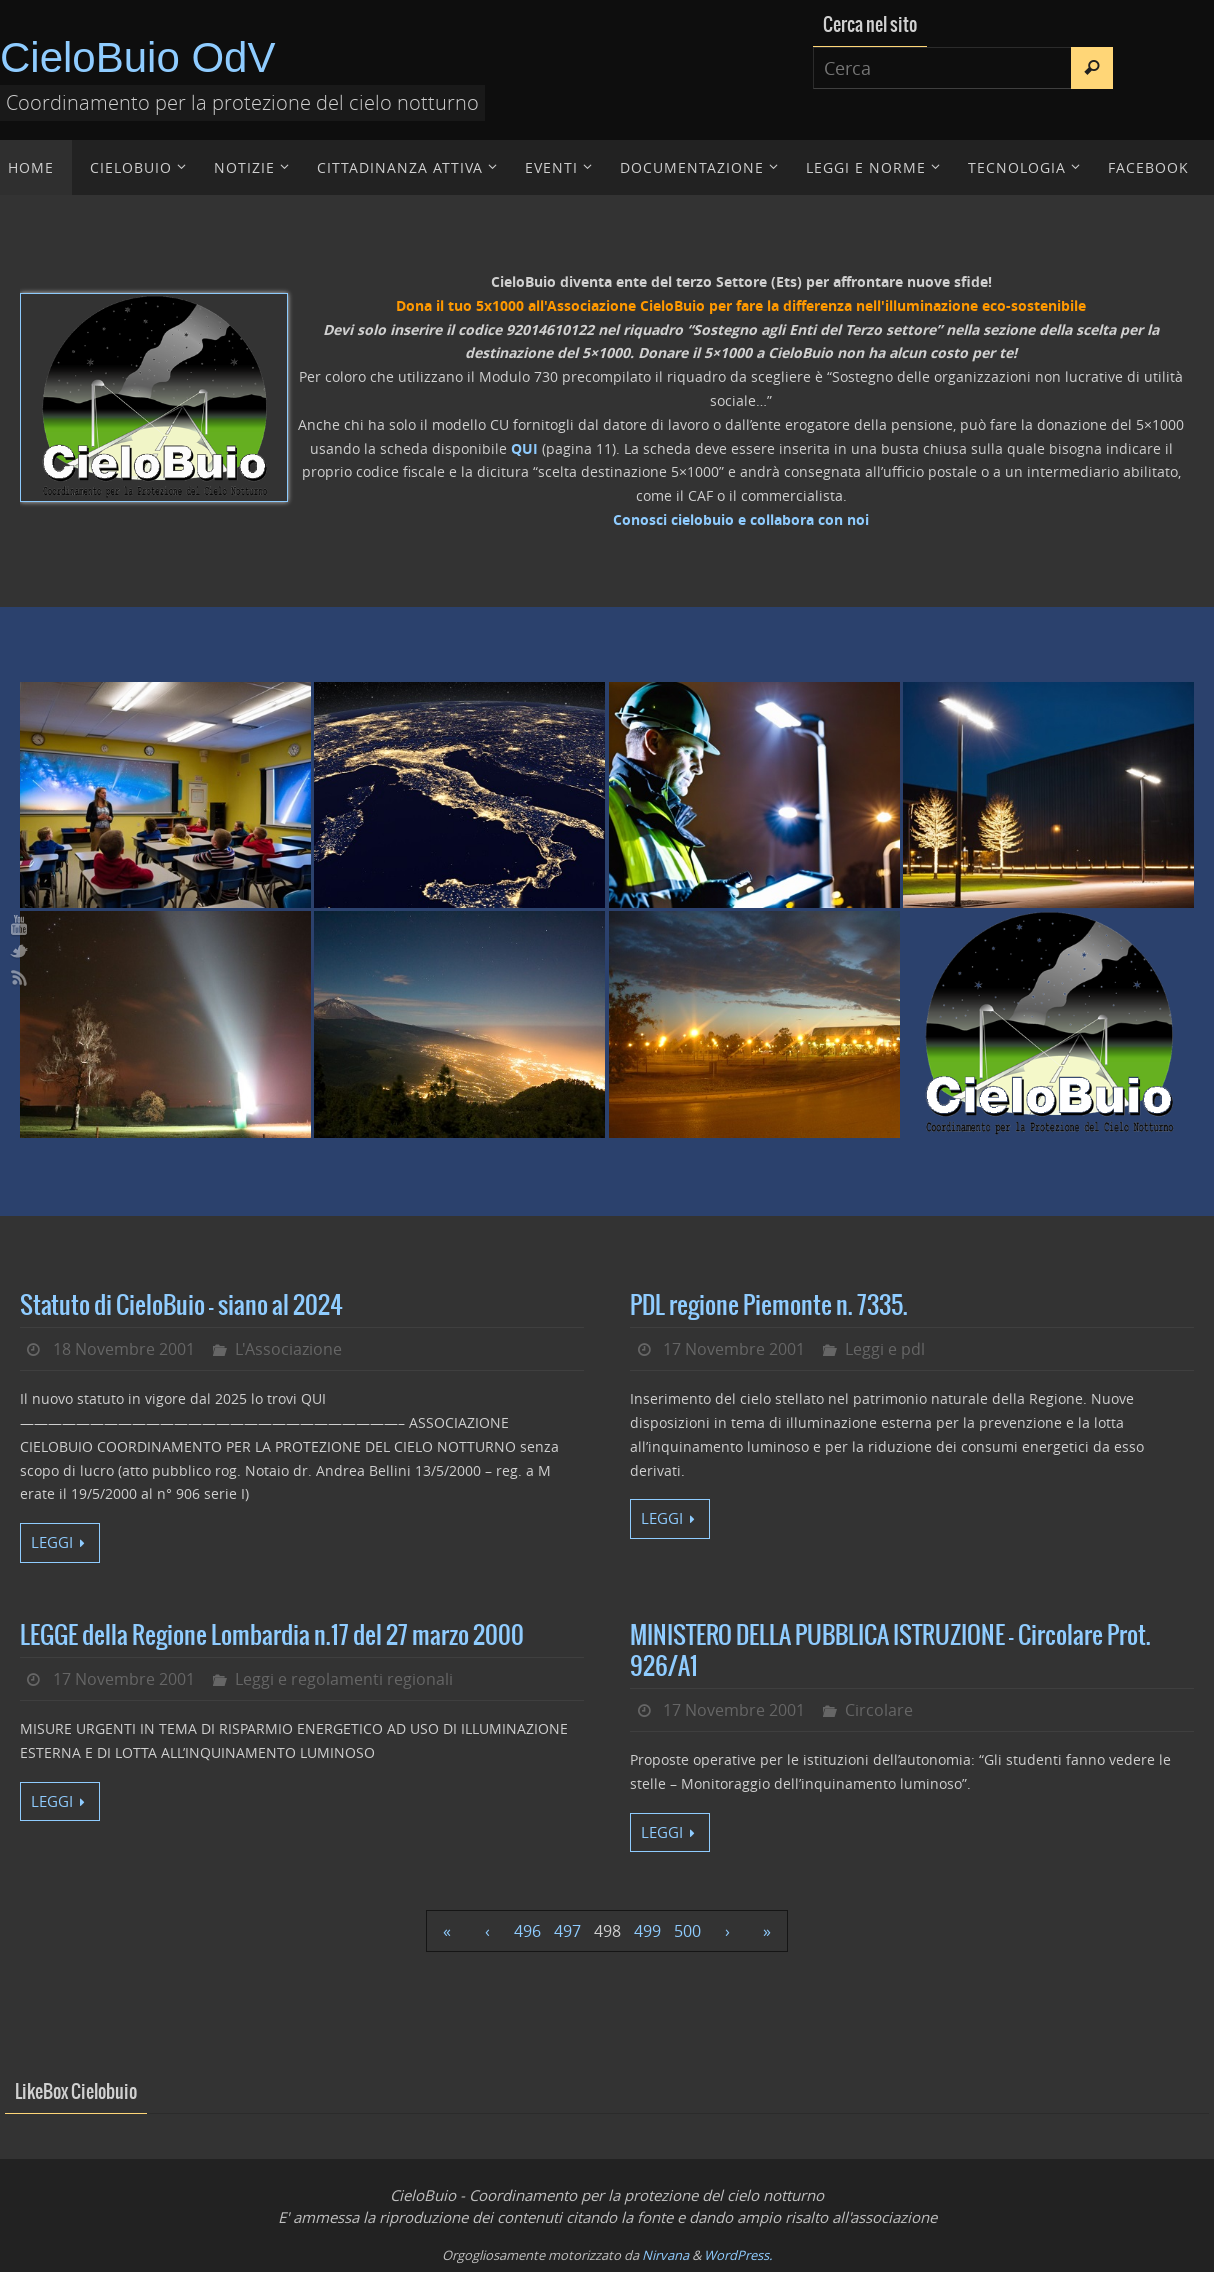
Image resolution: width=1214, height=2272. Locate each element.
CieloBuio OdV (137, 57)
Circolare (879, 1710)
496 (527, 1931)
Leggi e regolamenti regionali (344, 1679)
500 (687, 1931)
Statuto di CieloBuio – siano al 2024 (181, 1306)
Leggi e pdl (885, 1349)
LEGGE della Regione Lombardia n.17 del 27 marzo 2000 (272, 1636)
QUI (524, 448)
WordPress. (738, 2255)
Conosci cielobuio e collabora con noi (741, 519)
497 (567, 1931)
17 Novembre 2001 (734, 1349)
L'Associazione (288, 1349)
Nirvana (665, 2255)
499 (647, 1931)
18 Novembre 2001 (124, 1349)
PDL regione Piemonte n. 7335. (769, 1306)
